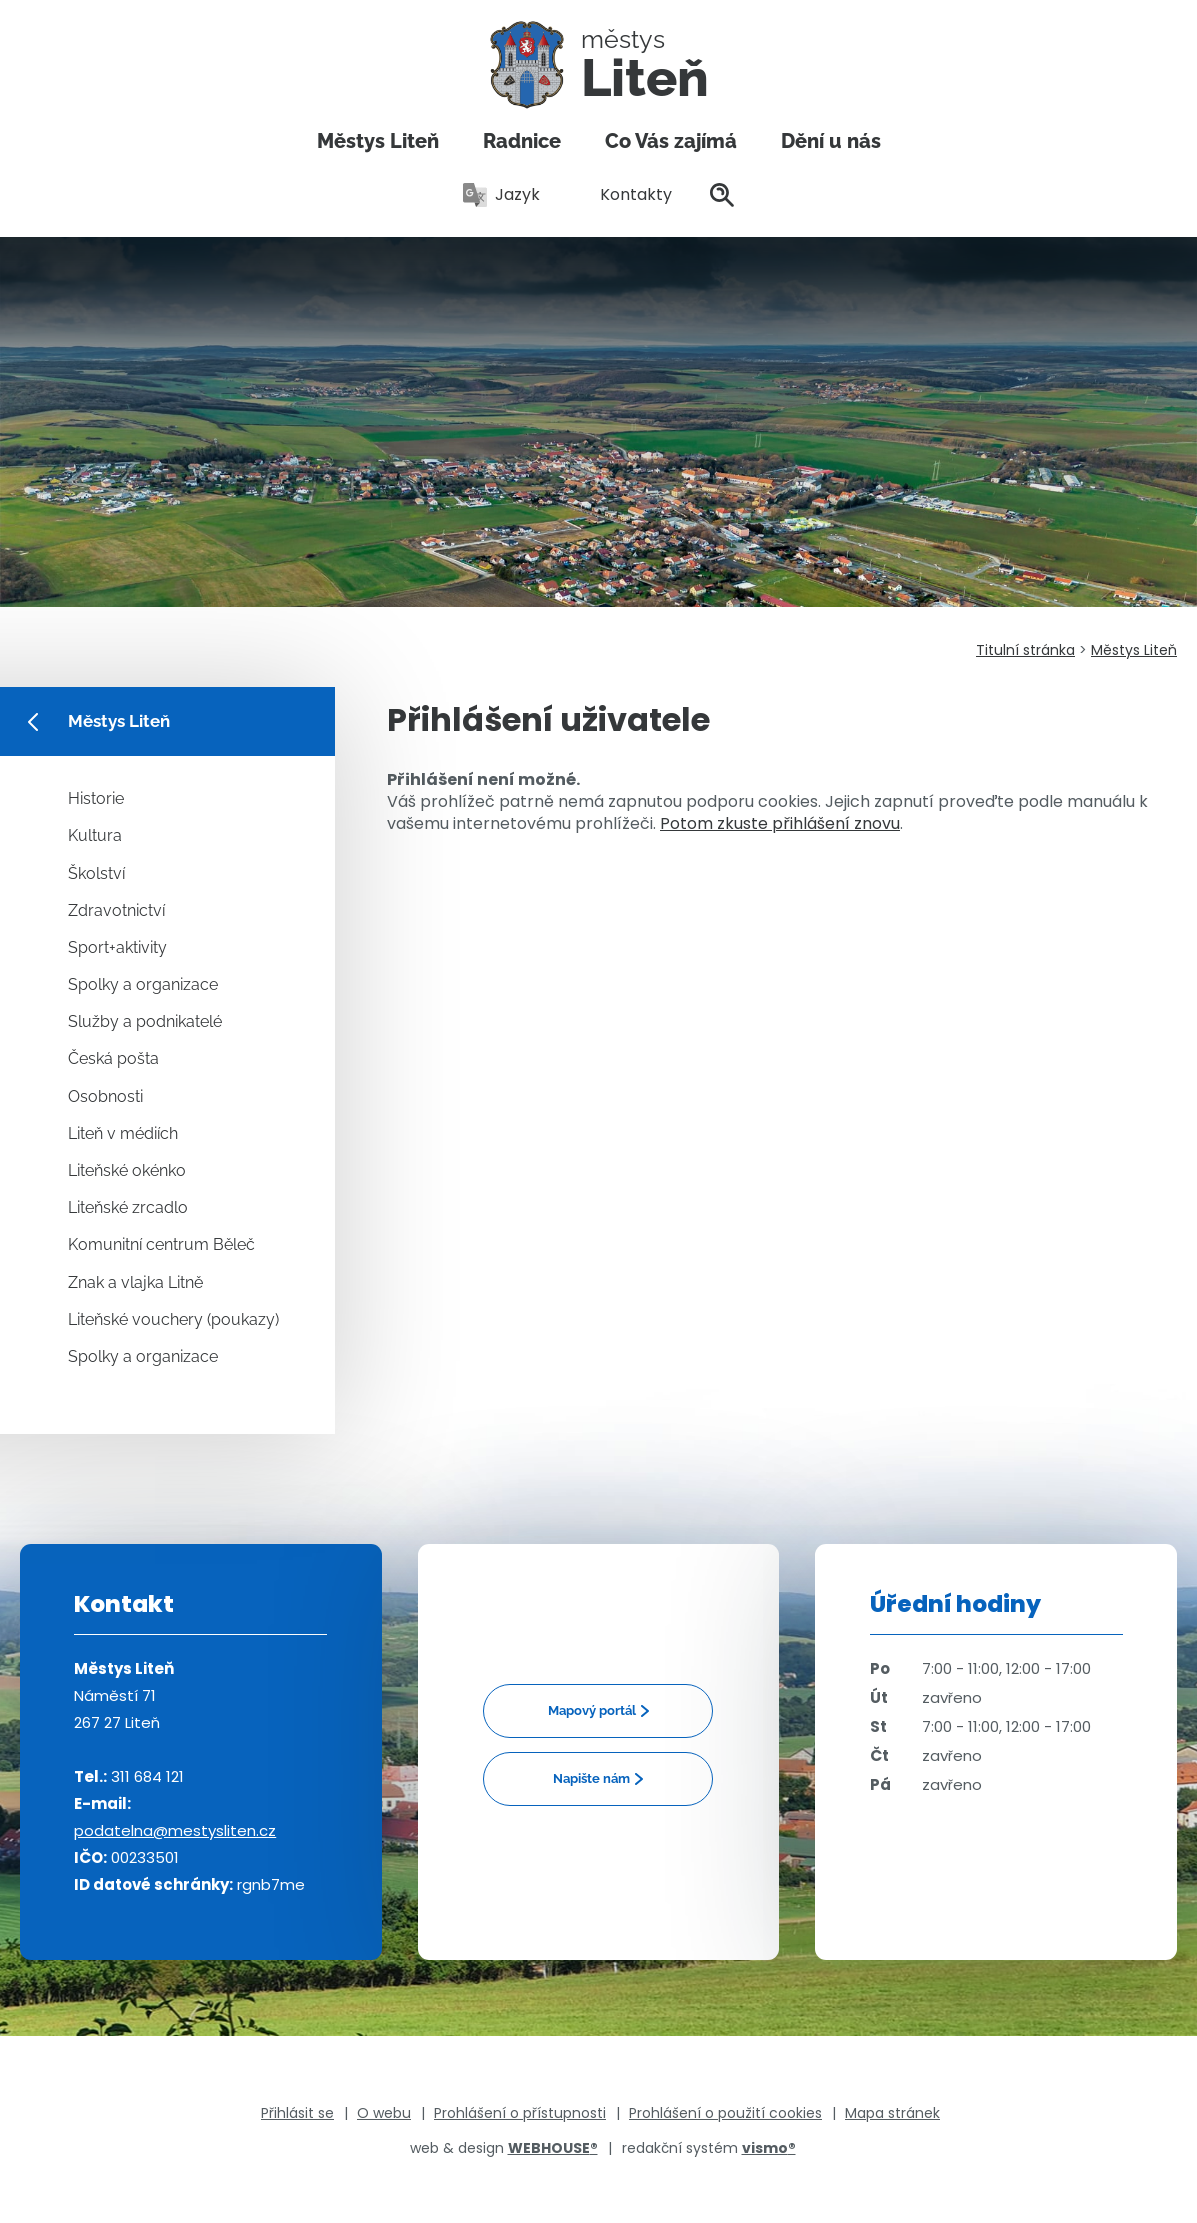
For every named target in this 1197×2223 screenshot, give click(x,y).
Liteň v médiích (123, 1133)
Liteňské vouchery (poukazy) (173, 1319)
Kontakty (625, 194)
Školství (96, 873)
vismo (769, 2148)
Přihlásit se (297, 2113)
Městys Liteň (378, 141)
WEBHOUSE (553, 2148)
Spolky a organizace (143, 984)
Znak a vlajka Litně (135, 1282)
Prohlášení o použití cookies (725, 2113)
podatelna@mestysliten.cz (175, 1830)
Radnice (522, 141)
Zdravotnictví (116, 910)
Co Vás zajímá (671, 141)
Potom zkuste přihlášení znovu (780, 823)
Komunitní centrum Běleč (161, 1244)
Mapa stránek (892, 2113)
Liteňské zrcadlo (128, 1207)
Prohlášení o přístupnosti (520, 2113)
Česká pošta (113, 1058)
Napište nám (591, 1778)
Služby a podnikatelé (145, 1021)
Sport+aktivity (117, 947)
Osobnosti (105, 1096)
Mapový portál (592, 1710)
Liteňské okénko (127, 1170)
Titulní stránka (1025, 650)
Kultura (95, 835)
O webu (384, 2113)
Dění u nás (831, 141)
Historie (96, 798)
